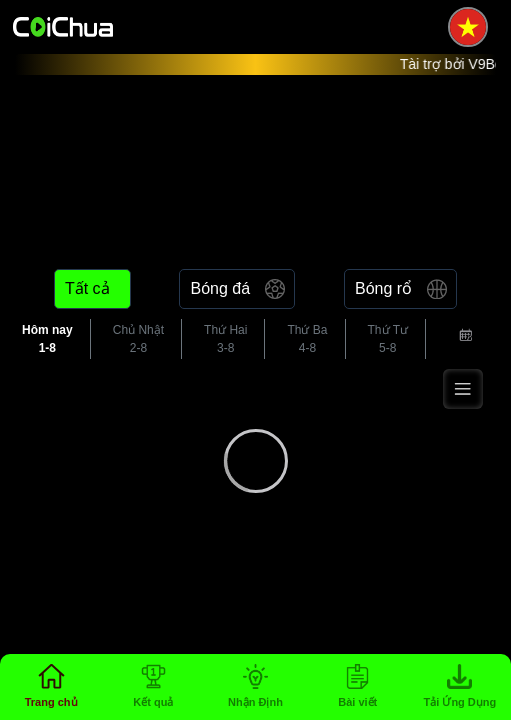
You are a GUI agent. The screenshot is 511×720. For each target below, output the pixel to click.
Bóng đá (220, 288)
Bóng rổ (383, 288)
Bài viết (357, 702)
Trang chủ (51, 702)
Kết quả (153, 702)
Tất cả (87, 288)
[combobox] (463, 339)
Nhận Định (255, 702)
